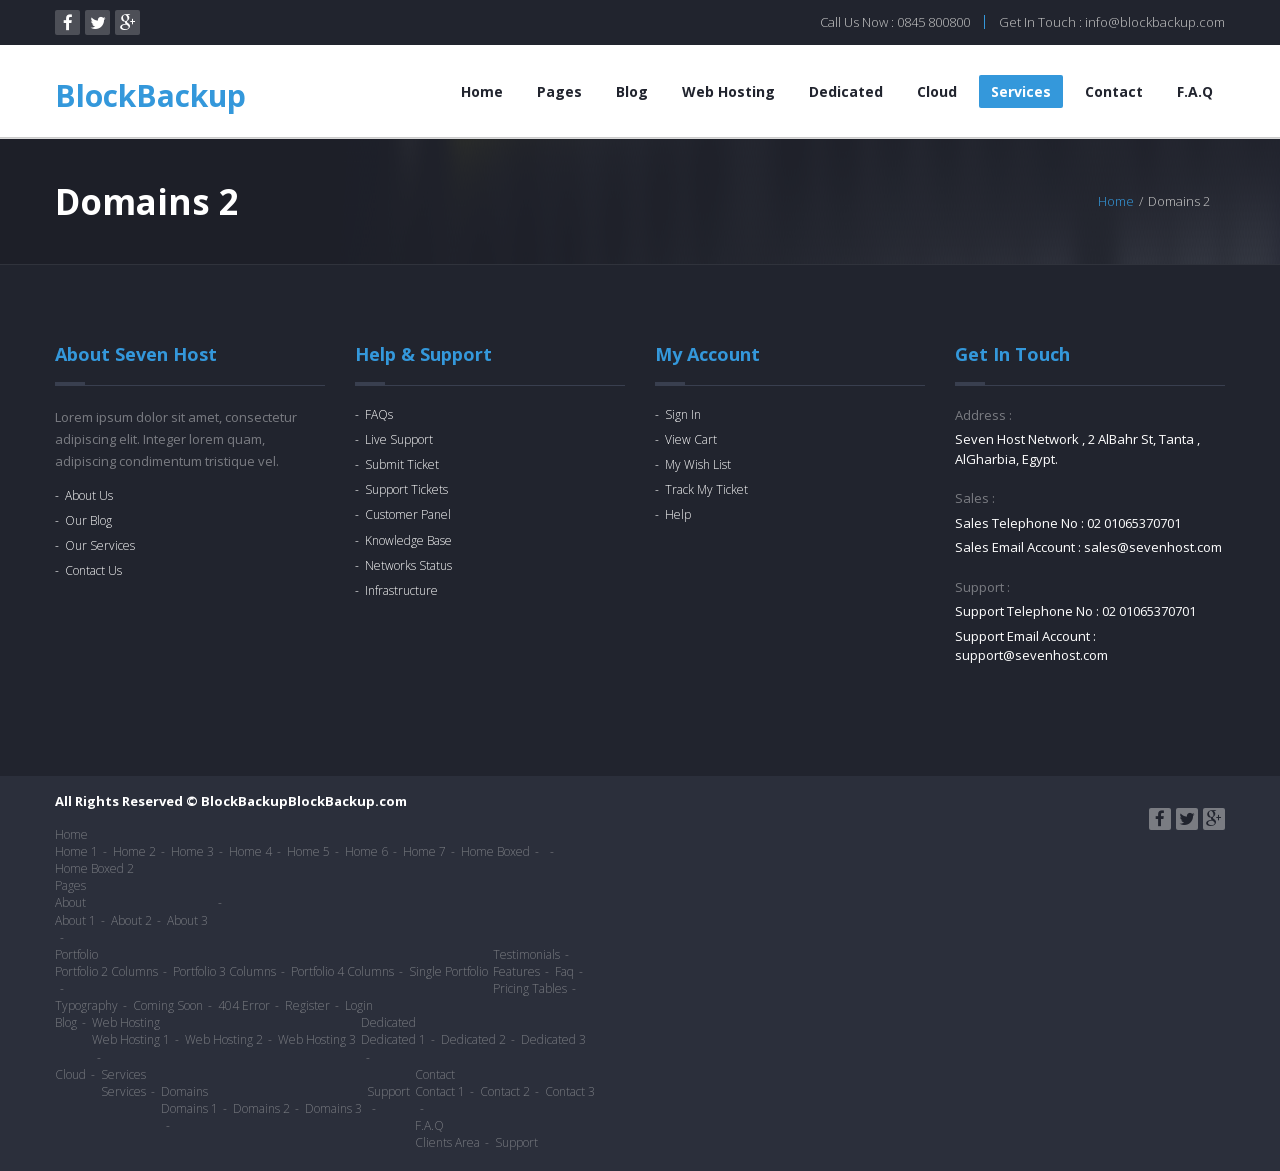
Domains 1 (189, 1108)
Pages (559, 91)
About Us (89, 495)
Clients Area (447, 1142)
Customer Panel (408, 514)
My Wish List (698, 464)
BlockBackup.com (347, 801)
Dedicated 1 (393, 1039)
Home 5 (308, 851)
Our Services (100, 545)
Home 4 (250, 851)
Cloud (937, 91)
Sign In (683, 414)
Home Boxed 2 (94, 868)
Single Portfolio (448, 971)
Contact (1114, 91)
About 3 (187, 920)
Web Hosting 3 (317, 1039)
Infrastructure (401, 590)
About (70, 902)
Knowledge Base (408, 540)
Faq (564, 971)
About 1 (75, 920)
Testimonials (526, 954)
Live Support (399, 439)
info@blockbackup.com (1155, 22)
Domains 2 (261, 1108)
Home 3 (192, 851)
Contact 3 (570, 1091)
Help (678, 514)
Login (359, 1005)
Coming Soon (168, 1005)
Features (516, 971)
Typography (86, 1005)
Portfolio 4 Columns (342, 971)
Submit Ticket (402, 464)
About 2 (131, 920)
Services (1021, 91)
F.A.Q (1195, 91)
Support (388, 1091)
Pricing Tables (530, 988)
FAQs (379, 414)
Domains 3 (333, 1108)
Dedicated (846, 91)
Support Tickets (406, 489)
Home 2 (134, 851)
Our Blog (88, 520)
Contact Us (93, 570)
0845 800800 (933, 22)
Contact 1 (440, 1091)
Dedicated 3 (553, 1039)
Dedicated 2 (473, 1039)
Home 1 (76, 851)
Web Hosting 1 (131, 1039)
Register (307, 1005)
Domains (184, 1091)
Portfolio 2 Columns (106, 971)
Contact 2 (505, 1091)
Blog (632, 91)
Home (482, 91)
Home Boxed (495, 851)
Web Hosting (728, 91)
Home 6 (366, 851)
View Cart (691, 439)
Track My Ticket (706, 489)
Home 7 (424, 851)
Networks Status (408, 565)
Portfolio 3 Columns (224, 971)
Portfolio (76, 954)
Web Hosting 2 (224, 1039)
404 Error (244, 1005)
